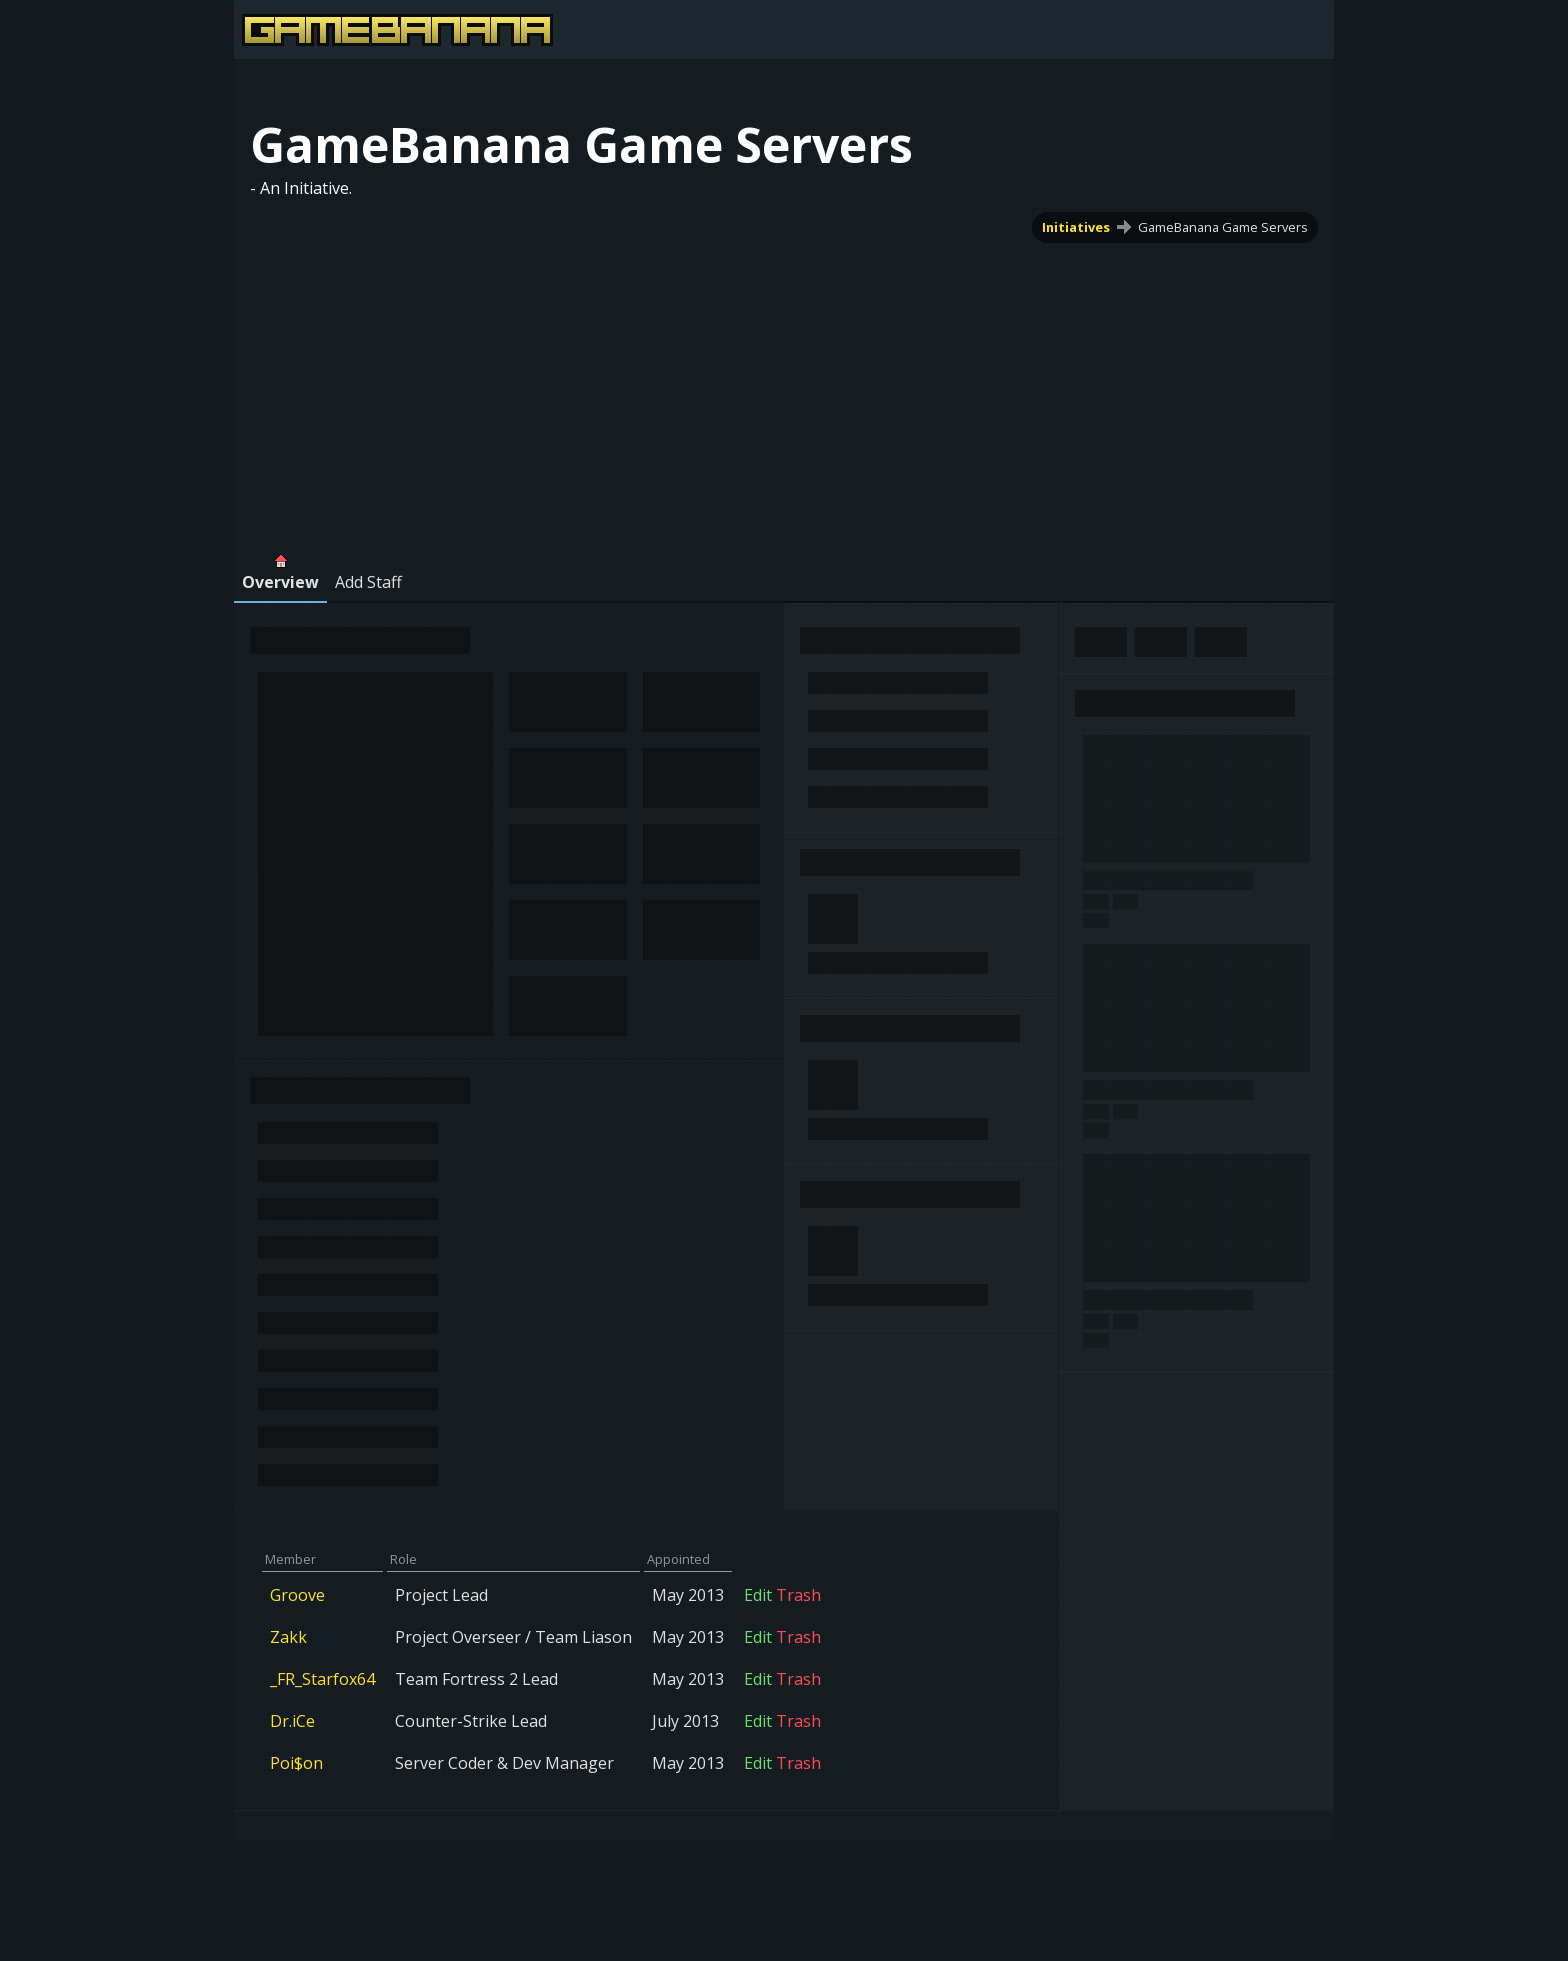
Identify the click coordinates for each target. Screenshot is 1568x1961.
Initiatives (1076, 227)
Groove (297, 1595)
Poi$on (296, 1763)
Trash (798, 1595)
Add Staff (368, 582)
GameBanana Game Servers (1223, 227)
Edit (758, 1595)
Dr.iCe (292, 1721)
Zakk (288, 1637)
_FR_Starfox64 (322, 1679)
